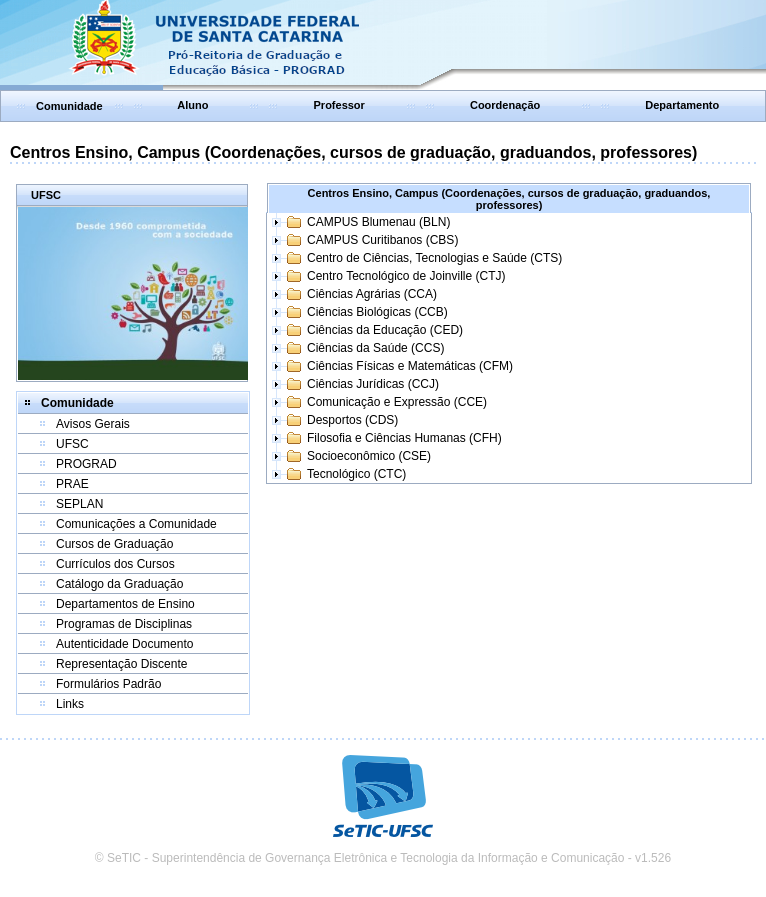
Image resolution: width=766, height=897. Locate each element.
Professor (339, 105)
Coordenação (505, 105)
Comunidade (69, 106)
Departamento (682, 105)
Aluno (192, 105)
